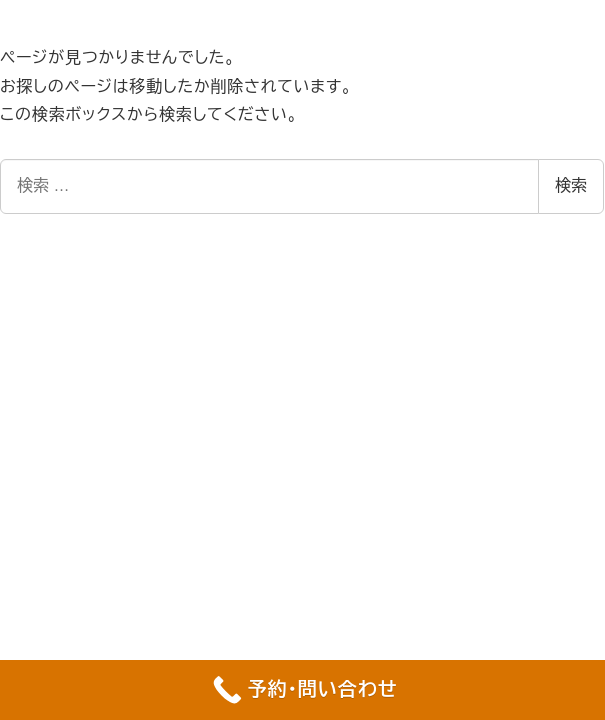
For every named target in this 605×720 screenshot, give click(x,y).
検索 (571, 185)
